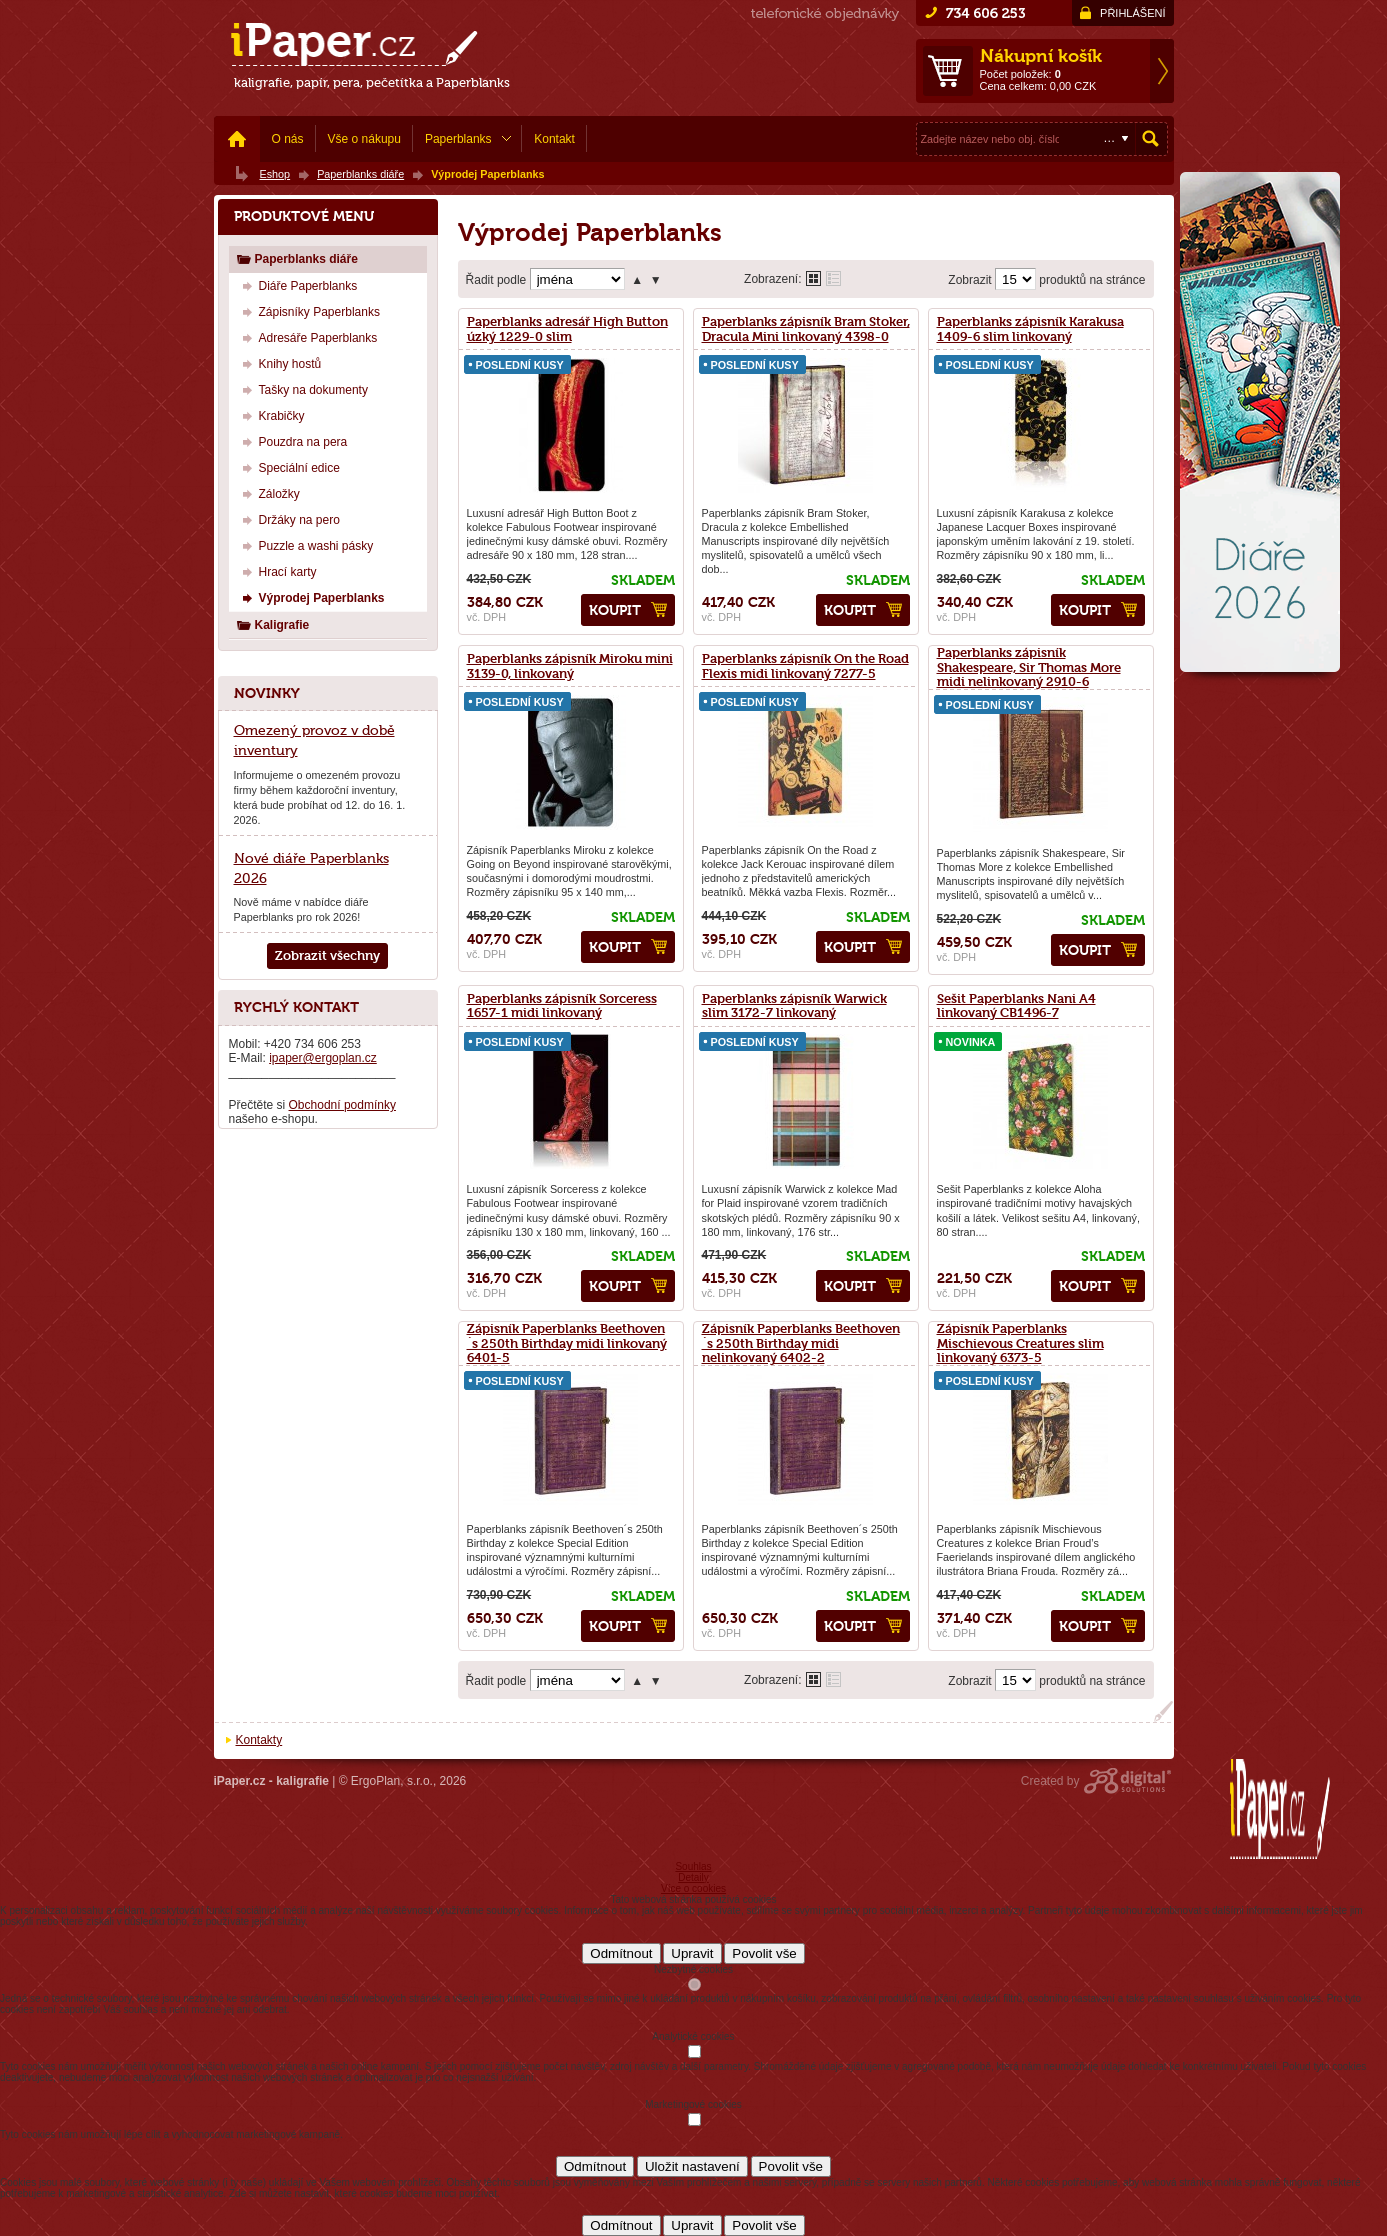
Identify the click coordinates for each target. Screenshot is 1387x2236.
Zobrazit (969, 280)
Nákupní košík (1041, 56)
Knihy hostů (279, 363)
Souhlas (693, 1866)
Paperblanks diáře (297, 258)
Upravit (692, 1953)
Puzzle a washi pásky (305, 545)
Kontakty (259, 1740)
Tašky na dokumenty (302, 389)
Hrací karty (277, 571)
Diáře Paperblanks (297, 285)
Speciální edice (288, 467)
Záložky (268, 493)
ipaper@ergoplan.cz (323, 1058)
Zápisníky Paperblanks (308, 311)
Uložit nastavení (692, 2166)
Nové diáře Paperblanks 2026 (311, 868)
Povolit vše (764, 1953)
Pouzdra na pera (292, 441)
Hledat (1151, 139)
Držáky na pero (288, 519)
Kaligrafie (273, 624)
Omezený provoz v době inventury (314, 740)
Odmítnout (621, 1953)
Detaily (693, 1877)
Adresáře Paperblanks (307, 337)
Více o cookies (693, 1888)
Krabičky (271, 415)
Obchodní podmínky (342, 1105)
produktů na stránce (1092, 280)
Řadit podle (496, 280)
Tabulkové (833, 278)
